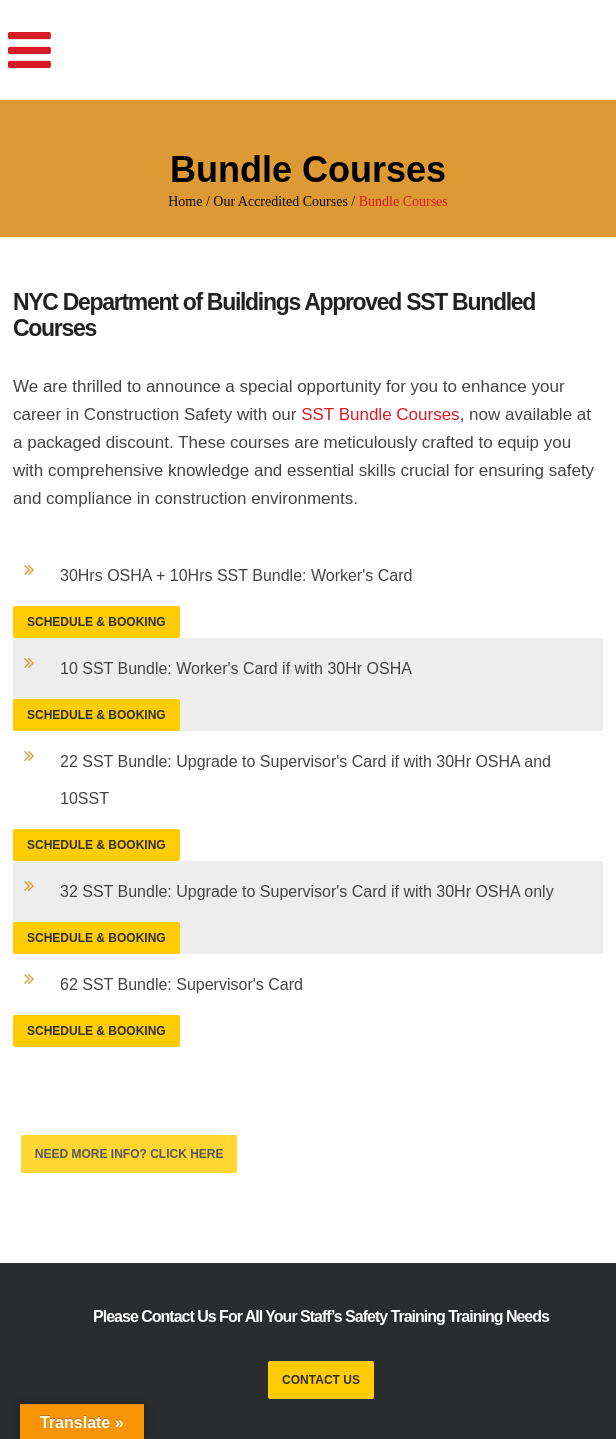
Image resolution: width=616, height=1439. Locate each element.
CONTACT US (321, 1380)
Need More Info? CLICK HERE (129, 1154)
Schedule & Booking (96, 622)
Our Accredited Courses (280, 201)
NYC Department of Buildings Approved (207, 302)
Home (185, 201)
